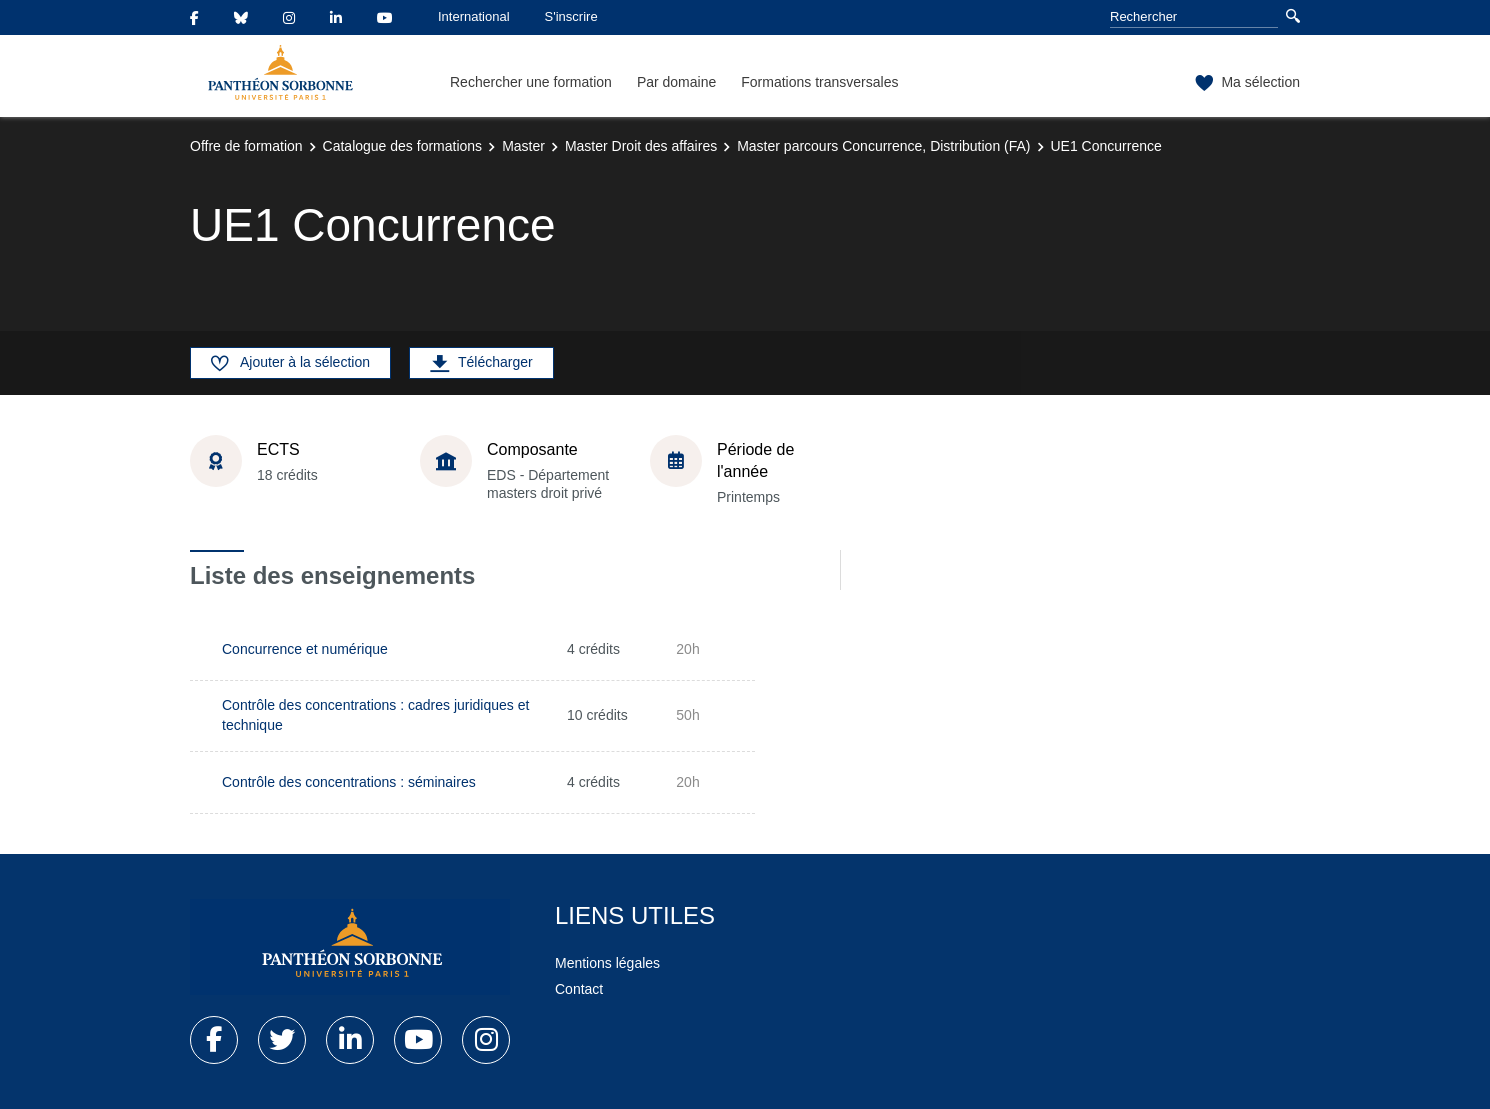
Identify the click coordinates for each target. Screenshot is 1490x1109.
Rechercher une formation (531, 82)
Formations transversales (819, 82)
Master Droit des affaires (641, 146)
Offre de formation (246, 146)
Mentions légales (607, 963)
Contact (579, 989)
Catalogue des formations (403, 146)
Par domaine (676, 82)
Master (523, 146)
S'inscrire (571, 16)
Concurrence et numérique (305, 649)
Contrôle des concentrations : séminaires (349, 782)
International (474, 16)
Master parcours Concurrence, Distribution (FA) (883, 146)
